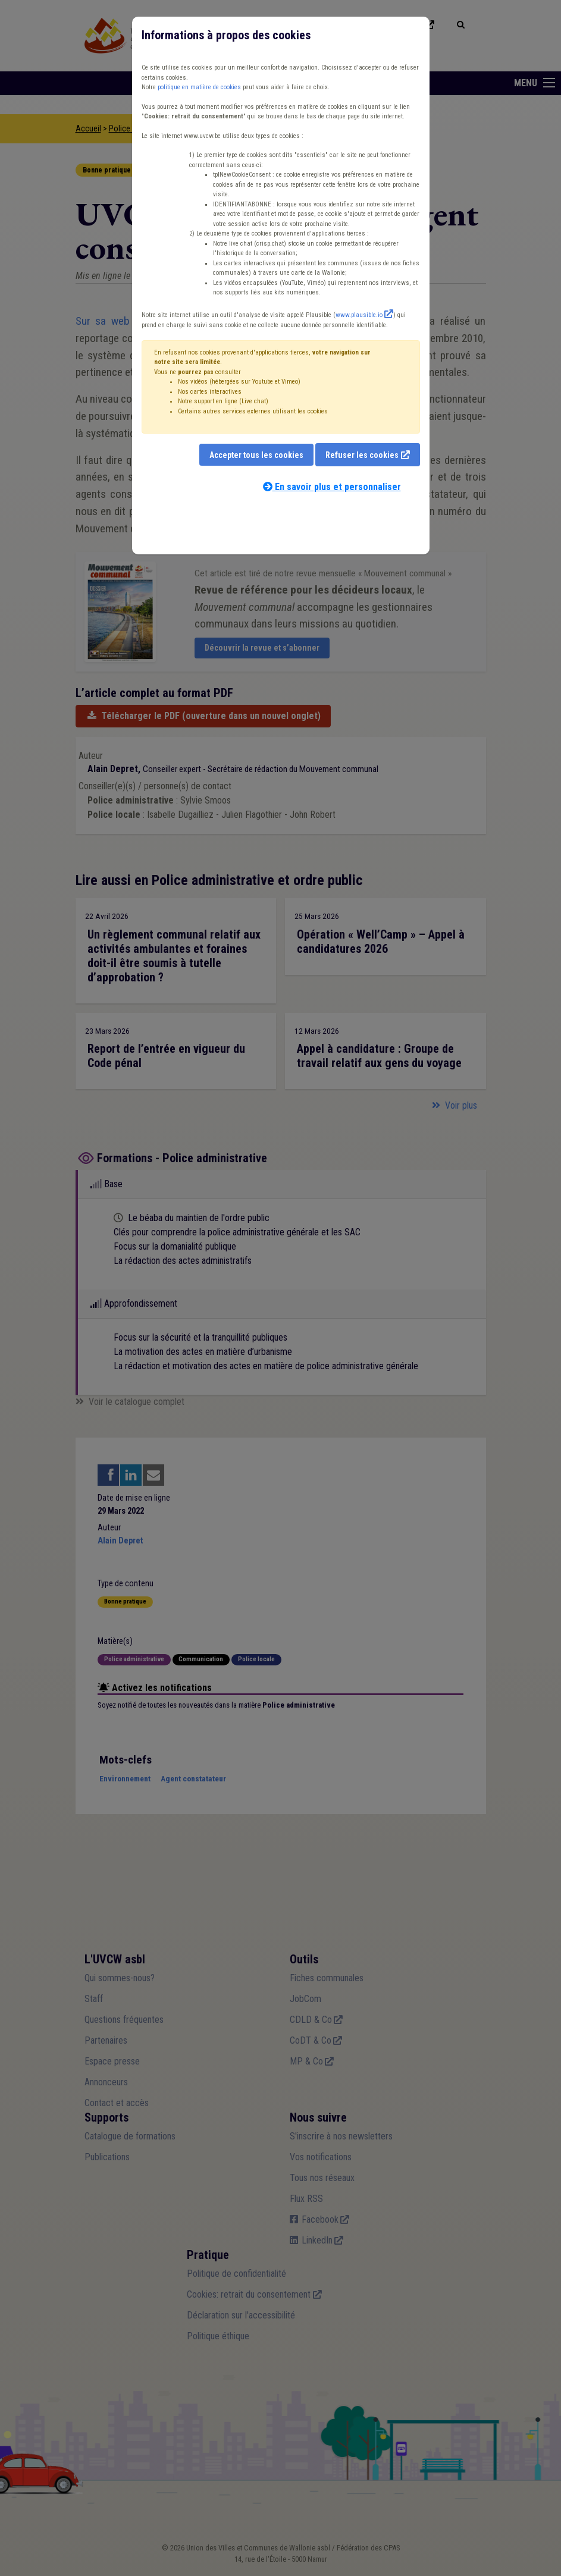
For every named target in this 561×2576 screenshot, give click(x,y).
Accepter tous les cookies (256, 455)
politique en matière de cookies (199, 87)
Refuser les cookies (362, 455)
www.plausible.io (359, 315)
